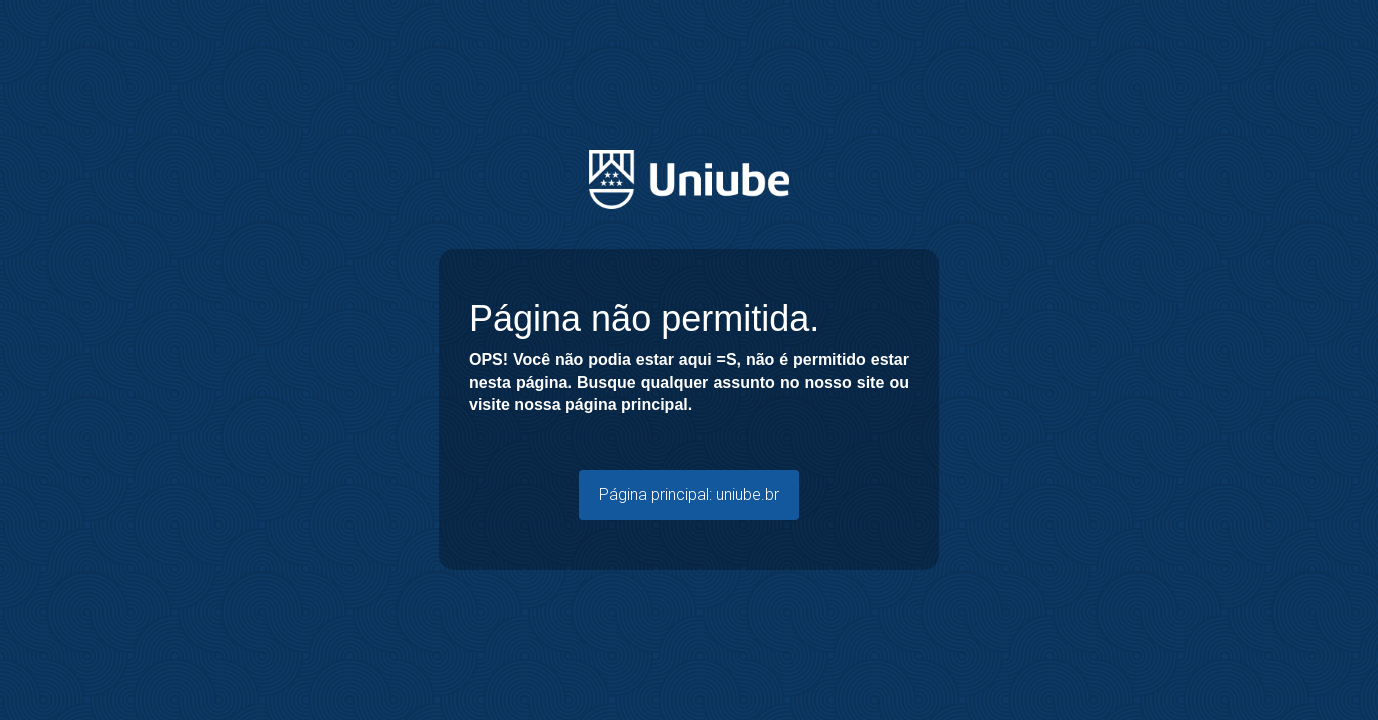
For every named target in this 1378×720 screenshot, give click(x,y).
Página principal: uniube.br (689, 494)
